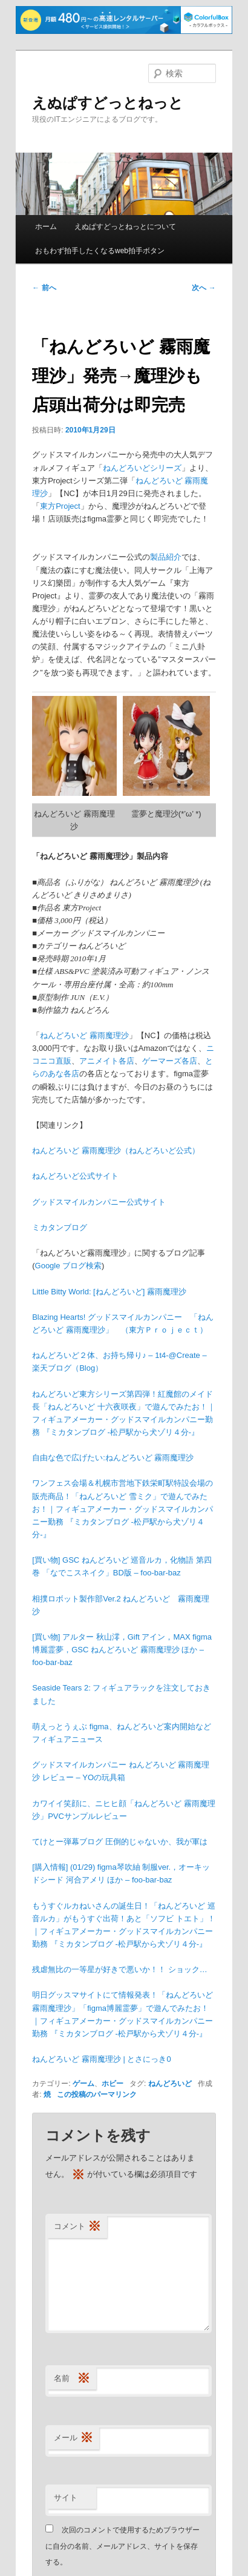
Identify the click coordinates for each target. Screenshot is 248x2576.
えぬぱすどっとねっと (107, 102)
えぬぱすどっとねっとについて (125, 226)
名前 (72, 2379)
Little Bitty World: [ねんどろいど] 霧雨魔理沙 (109, 1291)
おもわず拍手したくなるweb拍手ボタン (100, 251)
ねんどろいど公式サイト (75, 1175)
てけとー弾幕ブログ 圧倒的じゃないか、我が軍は (119, 1841)
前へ (44, 287)
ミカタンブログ (59, 1227)
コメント (77, 2227)
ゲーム (83, 2083)
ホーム (46, 226)
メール (73, 2438)
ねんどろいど (170, 2083)
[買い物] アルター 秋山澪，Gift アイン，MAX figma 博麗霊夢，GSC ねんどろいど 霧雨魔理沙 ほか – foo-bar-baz (122, 1649)
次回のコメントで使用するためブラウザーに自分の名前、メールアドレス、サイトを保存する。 (122, 2546)
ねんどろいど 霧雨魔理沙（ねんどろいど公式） (116, 1150)
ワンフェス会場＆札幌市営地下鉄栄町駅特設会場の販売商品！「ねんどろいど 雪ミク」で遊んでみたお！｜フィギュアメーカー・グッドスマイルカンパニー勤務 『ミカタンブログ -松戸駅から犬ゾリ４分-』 (122, 1508)
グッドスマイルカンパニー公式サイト (99, 1202)
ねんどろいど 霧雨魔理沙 (84, 1035)
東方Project (60, 506)
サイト (65, 2497)
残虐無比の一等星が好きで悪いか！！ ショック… (119, 1969)
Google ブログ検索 (68, 1265)
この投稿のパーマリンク (97, 2094)
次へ (203, 287)
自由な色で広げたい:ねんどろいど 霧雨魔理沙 (113, 1457)
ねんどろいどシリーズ (142, 467)
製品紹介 (165, 556)
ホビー (112, 2083)
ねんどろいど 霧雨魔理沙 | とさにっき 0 (101, 2059)
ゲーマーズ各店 (169, 1060)
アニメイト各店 (106, 1060)
